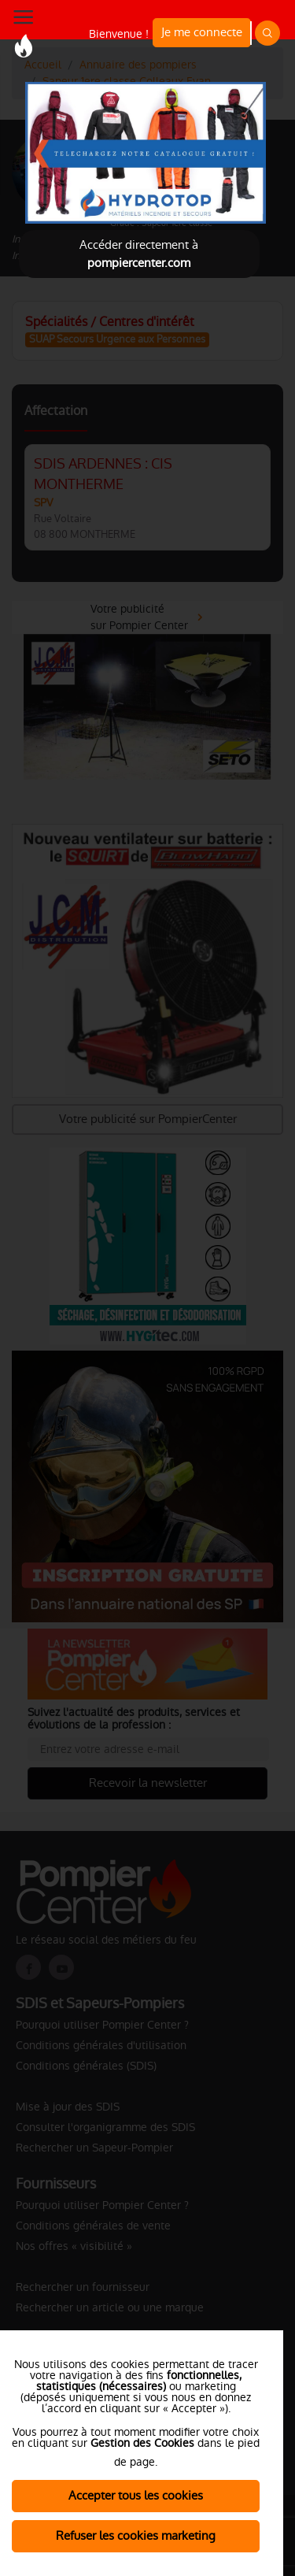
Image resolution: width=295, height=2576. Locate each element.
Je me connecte (201, 32)
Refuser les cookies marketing (136, 2535)
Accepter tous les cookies (135, 2495)
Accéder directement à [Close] (138, 253)
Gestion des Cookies (142, 2442)
